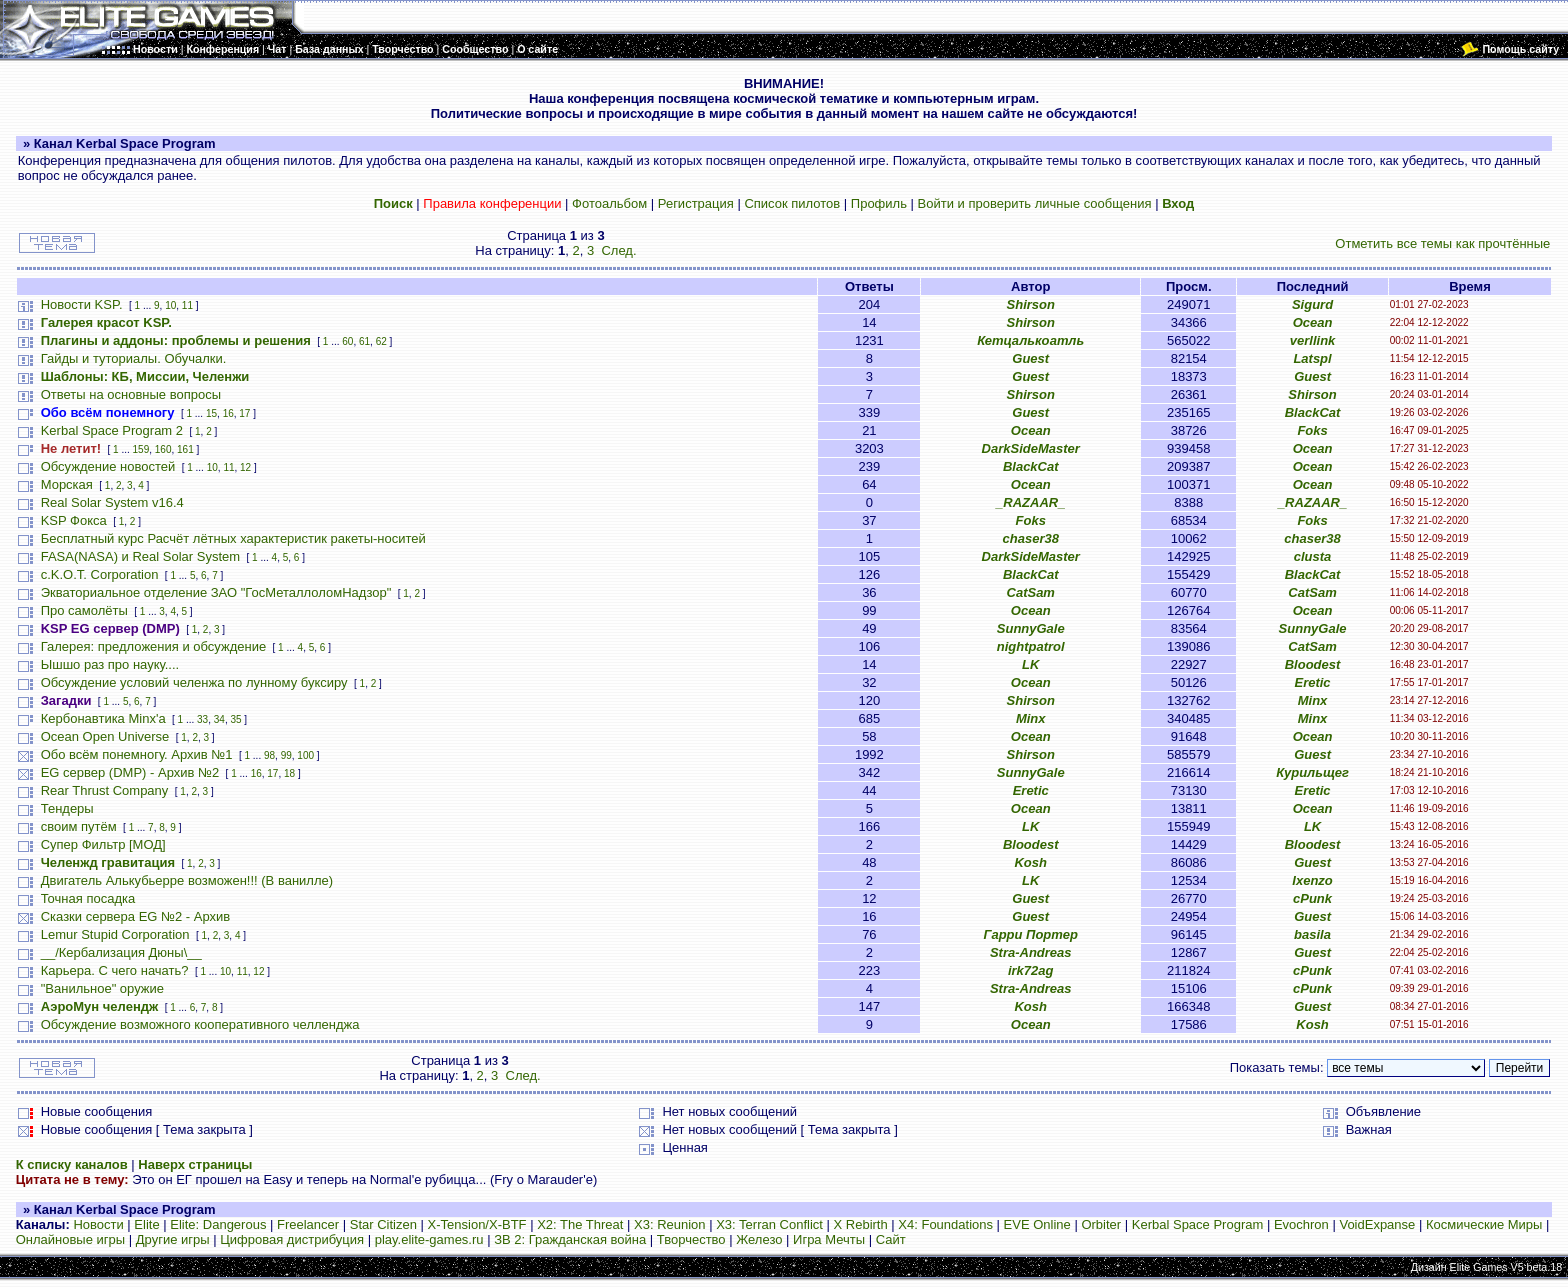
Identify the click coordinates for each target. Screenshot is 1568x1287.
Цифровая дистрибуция (292, 1239)
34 (219, 719)
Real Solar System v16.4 (112, 502)
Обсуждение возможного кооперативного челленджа (200, 1024)
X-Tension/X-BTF (477, 1224)
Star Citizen (383, 1224)
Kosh (1030, 862)
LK (1030, 664)
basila (1312, 934)
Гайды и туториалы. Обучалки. (134, 358)
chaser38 (1031, 538)
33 (202, 719)
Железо (759, 1239)
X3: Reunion (670, 1224)
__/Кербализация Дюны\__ (121, 952)
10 (170, 305)
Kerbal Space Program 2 (112, 430)
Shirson (1031, 304)
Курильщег (1312, 772)
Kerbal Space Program (1198, 1224)
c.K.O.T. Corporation (100, 574)
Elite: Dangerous (218, 1224)
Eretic (1312, 682)
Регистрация (696, 203)
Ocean (1313, 322)
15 (211, 413)
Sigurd (1312, 304)
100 (305, 755)
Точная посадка (88, 898)
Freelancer (308, 1224)
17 (244, 413)
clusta (1313, 556)
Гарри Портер (1031, 934)
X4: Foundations (945, 1224)
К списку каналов (72, 1164)
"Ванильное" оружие (102, 988)
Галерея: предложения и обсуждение (153, 646)
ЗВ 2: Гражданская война (570, 1239)
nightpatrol (1031, 646)
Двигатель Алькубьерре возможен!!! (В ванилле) (187, 880)
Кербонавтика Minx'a (103, 718)
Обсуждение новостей (108, 466)
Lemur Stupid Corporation (115, 934)
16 (228, 413)
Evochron (1301, 1224)
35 (235, 719)
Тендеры (67, 808)
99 (286, 755)
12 (245, 467)
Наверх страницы (195, 1164)
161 (185, 449)
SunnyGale (1031, 628)
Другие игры (173, 1239)
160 (163, 449)
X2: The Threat (580, 1224)
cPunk (1312, 898)
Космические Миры (1484, 1224)
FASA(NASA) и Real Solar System (140, 556)
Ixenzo (1312, 880)
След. (618, 250)
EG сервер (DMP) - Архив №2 (130, 772)
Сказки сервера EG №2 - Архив (136, 916)
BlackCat (1313, 412)
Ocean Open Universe (105, 736)
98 (269, 755)
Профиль (879, 203)
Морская (67, 484)
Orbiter (1101, 1224)
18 (289, 773)
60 (347, 341)
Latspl (1312, 358)
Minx (1313, 700)
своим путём (79, 826)
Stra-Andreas (1031, 952)
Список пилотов (792, 203)
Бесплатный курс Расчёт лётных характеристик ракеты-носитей (233, 538)
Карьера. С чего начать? (115, 970)
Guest (1030, 358)
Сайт (891, 1239)
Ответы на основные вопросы (131, 394)
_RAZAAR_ (1030, 502)
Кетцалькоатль (1030, 340)
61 (364, 341)
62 (381, 341)
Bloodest (1313, 664)
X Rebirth (861, 1224)
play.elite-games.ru (429, 1239)
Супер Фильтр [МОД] (103, 844)
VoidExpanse (1377, 1224)
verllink (1313, 340)
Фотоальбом (609, 203)
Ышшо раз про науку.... (110, 664)
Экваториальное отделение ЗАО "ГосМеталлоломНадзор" (216, 592)
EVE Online (1037, 1224)
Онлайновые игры (70, 1239)
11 (187, 305)
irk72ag (1031, 970)
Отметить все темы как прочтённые (1442, 243)
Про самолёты (84, 610)
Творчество (691, 1239)
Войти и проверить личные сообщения (1035, 203)
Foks (1312, 430)
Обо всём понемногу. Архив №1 (137, 754)
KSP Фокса (74, 520)
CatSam (1031, 592)
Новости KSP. (82, 304)
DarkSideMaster (1031, 448)
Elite (146, 1224)
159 (141, 449)
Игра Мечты (829, 1239)
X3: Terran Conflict (769, 1224)
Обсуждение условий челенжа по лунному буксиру (194, 682)
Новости (98, 1224)
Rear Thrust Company (105, 790)
